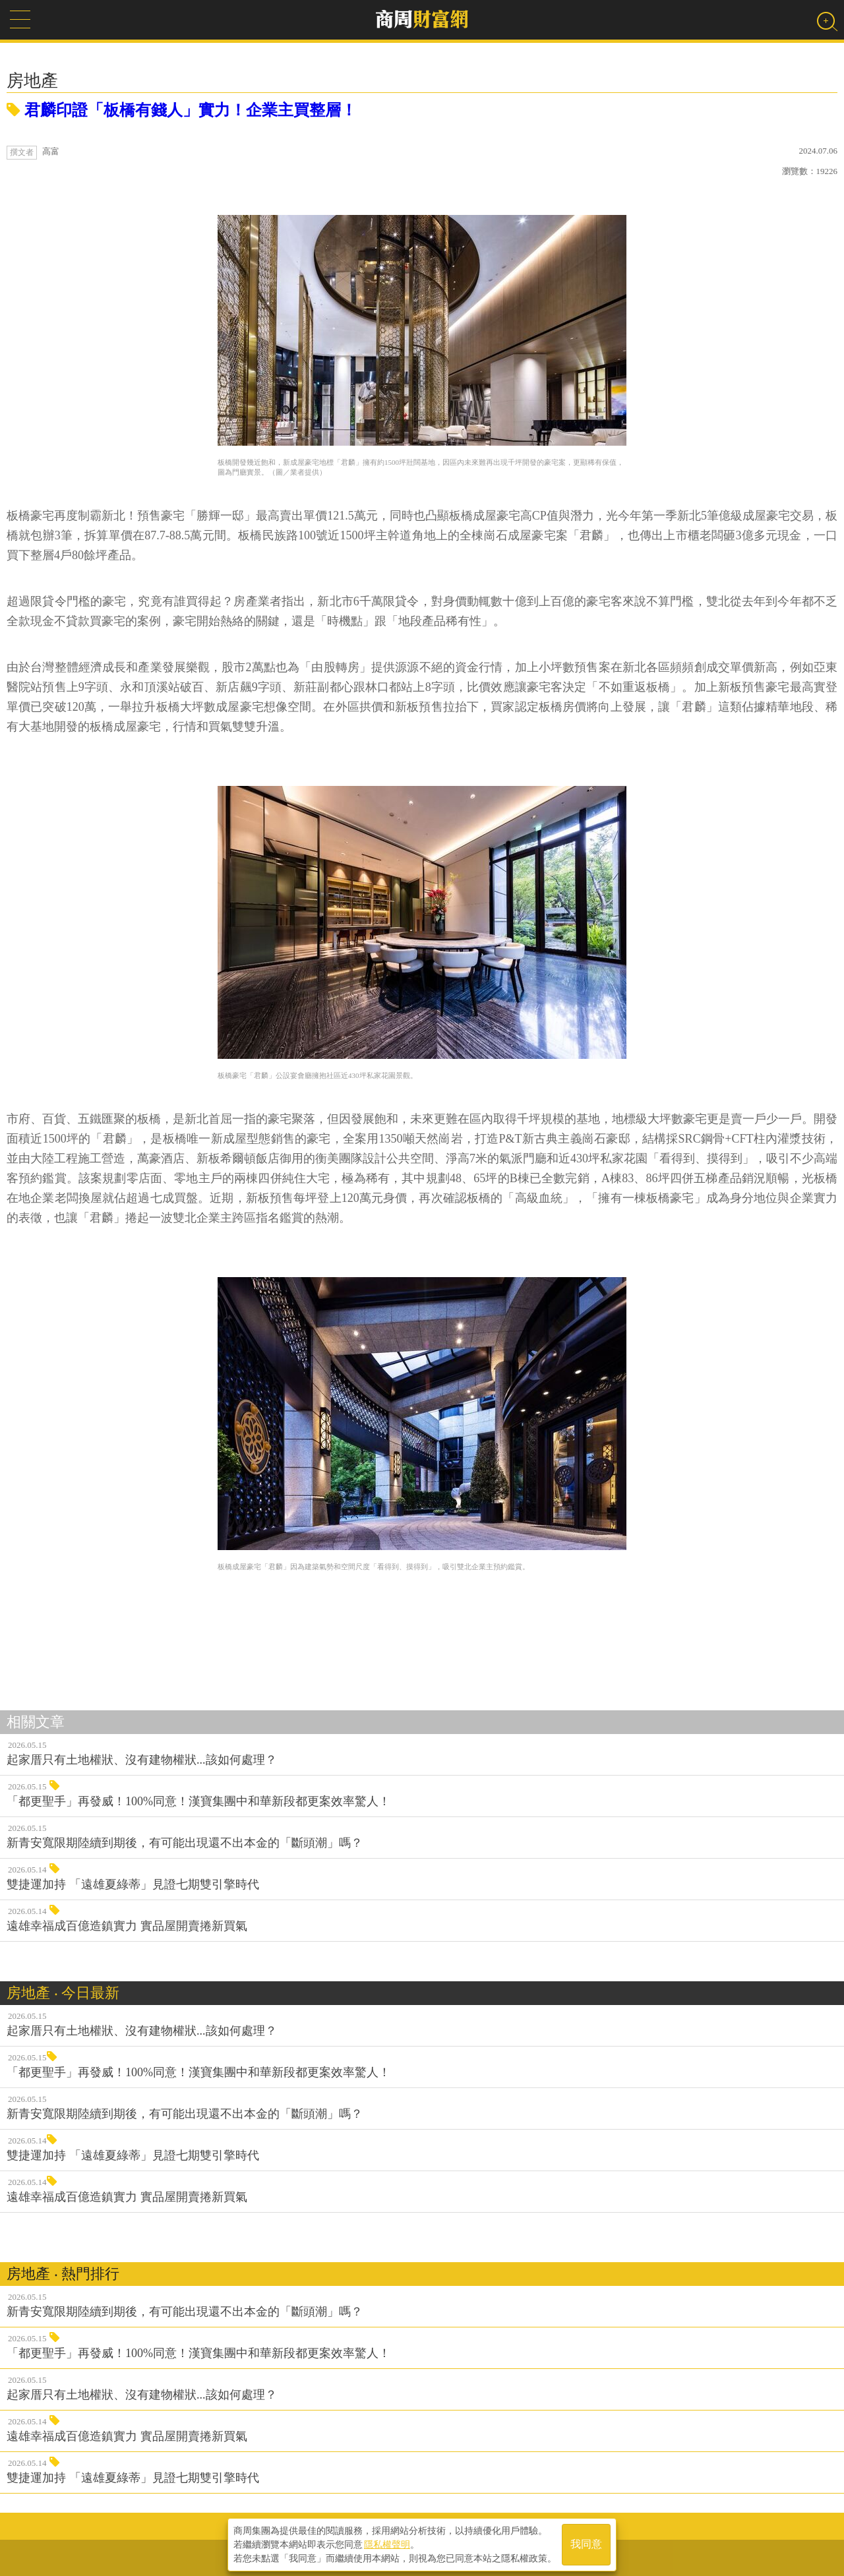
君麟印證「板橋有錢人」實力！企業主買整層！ (182, 110)
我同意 (586, 2544)
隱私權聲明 (387, 2543)
